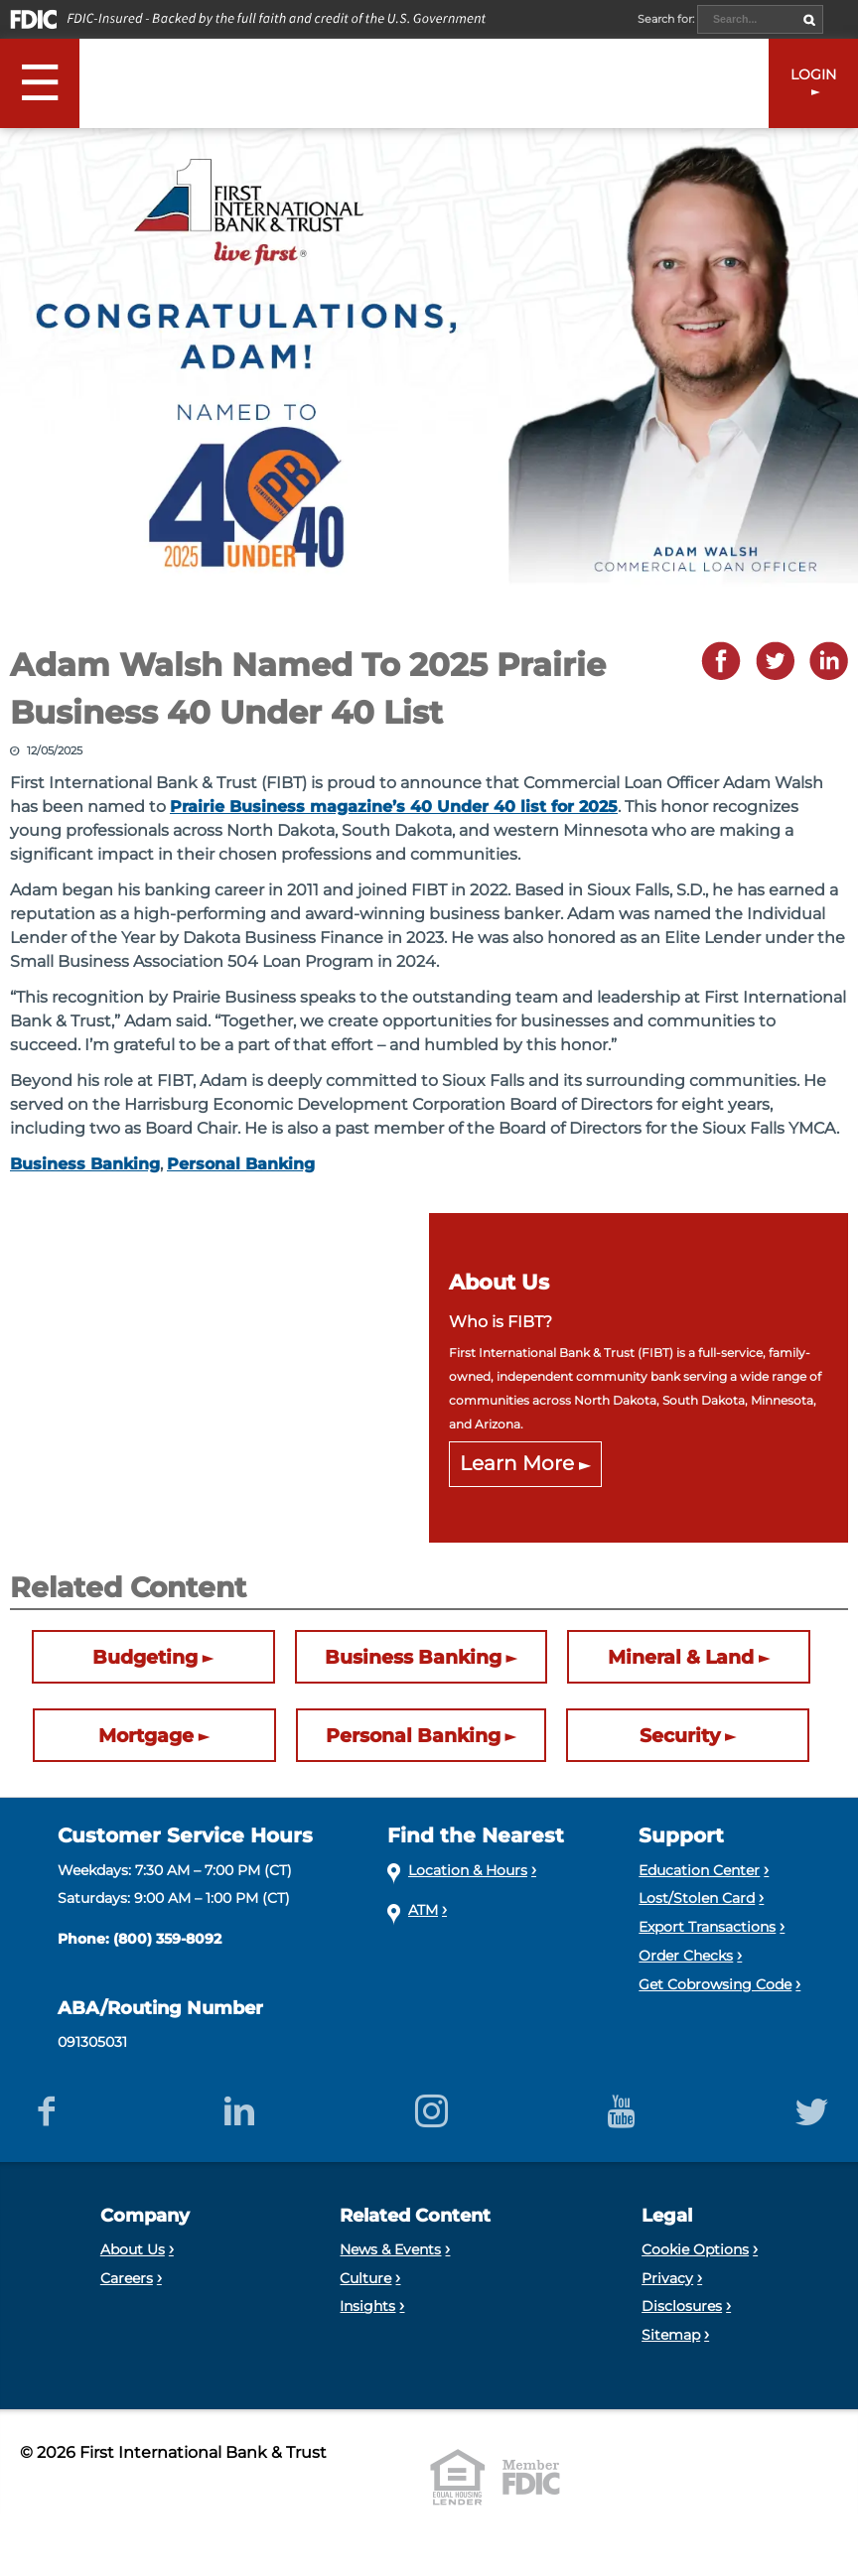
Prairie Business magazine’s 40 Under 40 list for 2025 (394, 806)
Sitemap (671, 2335)
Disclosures (682, 2306)
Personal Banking (241, 1163)
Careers (126, 2278)
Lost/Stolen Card (697, 1898)
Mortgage (146, 1735)
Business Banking (85, 1163)
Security (680, 1735)
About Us (132, 2249)
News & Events (390, 2249)
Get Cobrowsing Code (715, 1984)
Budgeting (145, 1657)
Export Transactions (707, 1927)
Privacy (667, 2278)
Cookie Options (695, 2249)
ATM (423, 1910)
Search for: (667, 19)
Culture (365, 2278)
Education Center (699, 1870)
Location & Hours (467, 1870)
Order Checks (686, 1956)
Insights (367, 2306)
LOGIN (813, 74)
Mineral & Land (681, 1657)
